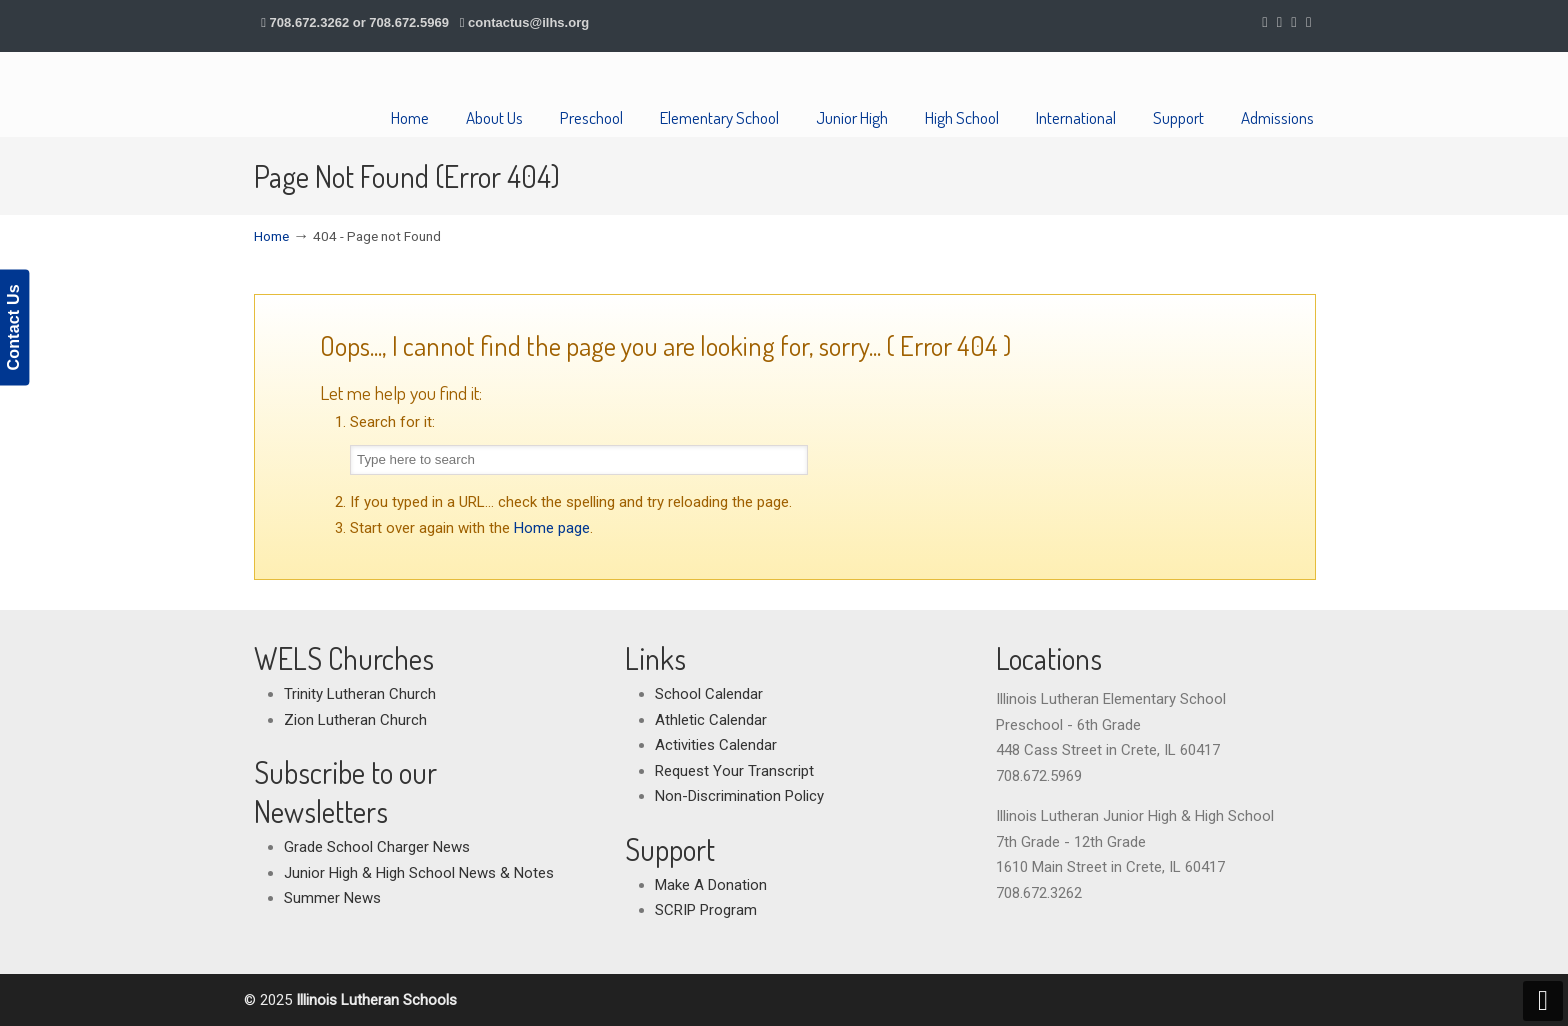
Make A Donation (711, 885)
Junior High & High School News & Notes (419, 873)
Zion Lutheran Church (355, 720)
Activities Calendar (716, 745)
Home (271, 236)
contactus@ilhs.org (528, 22)
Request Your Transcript (734, 771)
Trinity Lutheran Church (360, 694)
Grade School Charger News (377, 847)
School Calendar (709, 694)
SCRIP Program (706, 910)
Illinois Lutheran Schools (351, 94)
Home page (552, 528)
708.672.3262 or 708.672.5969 (359, 22)
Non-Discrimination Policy (739, 796)
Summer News (332, 898)
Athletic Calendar (711, 720)
